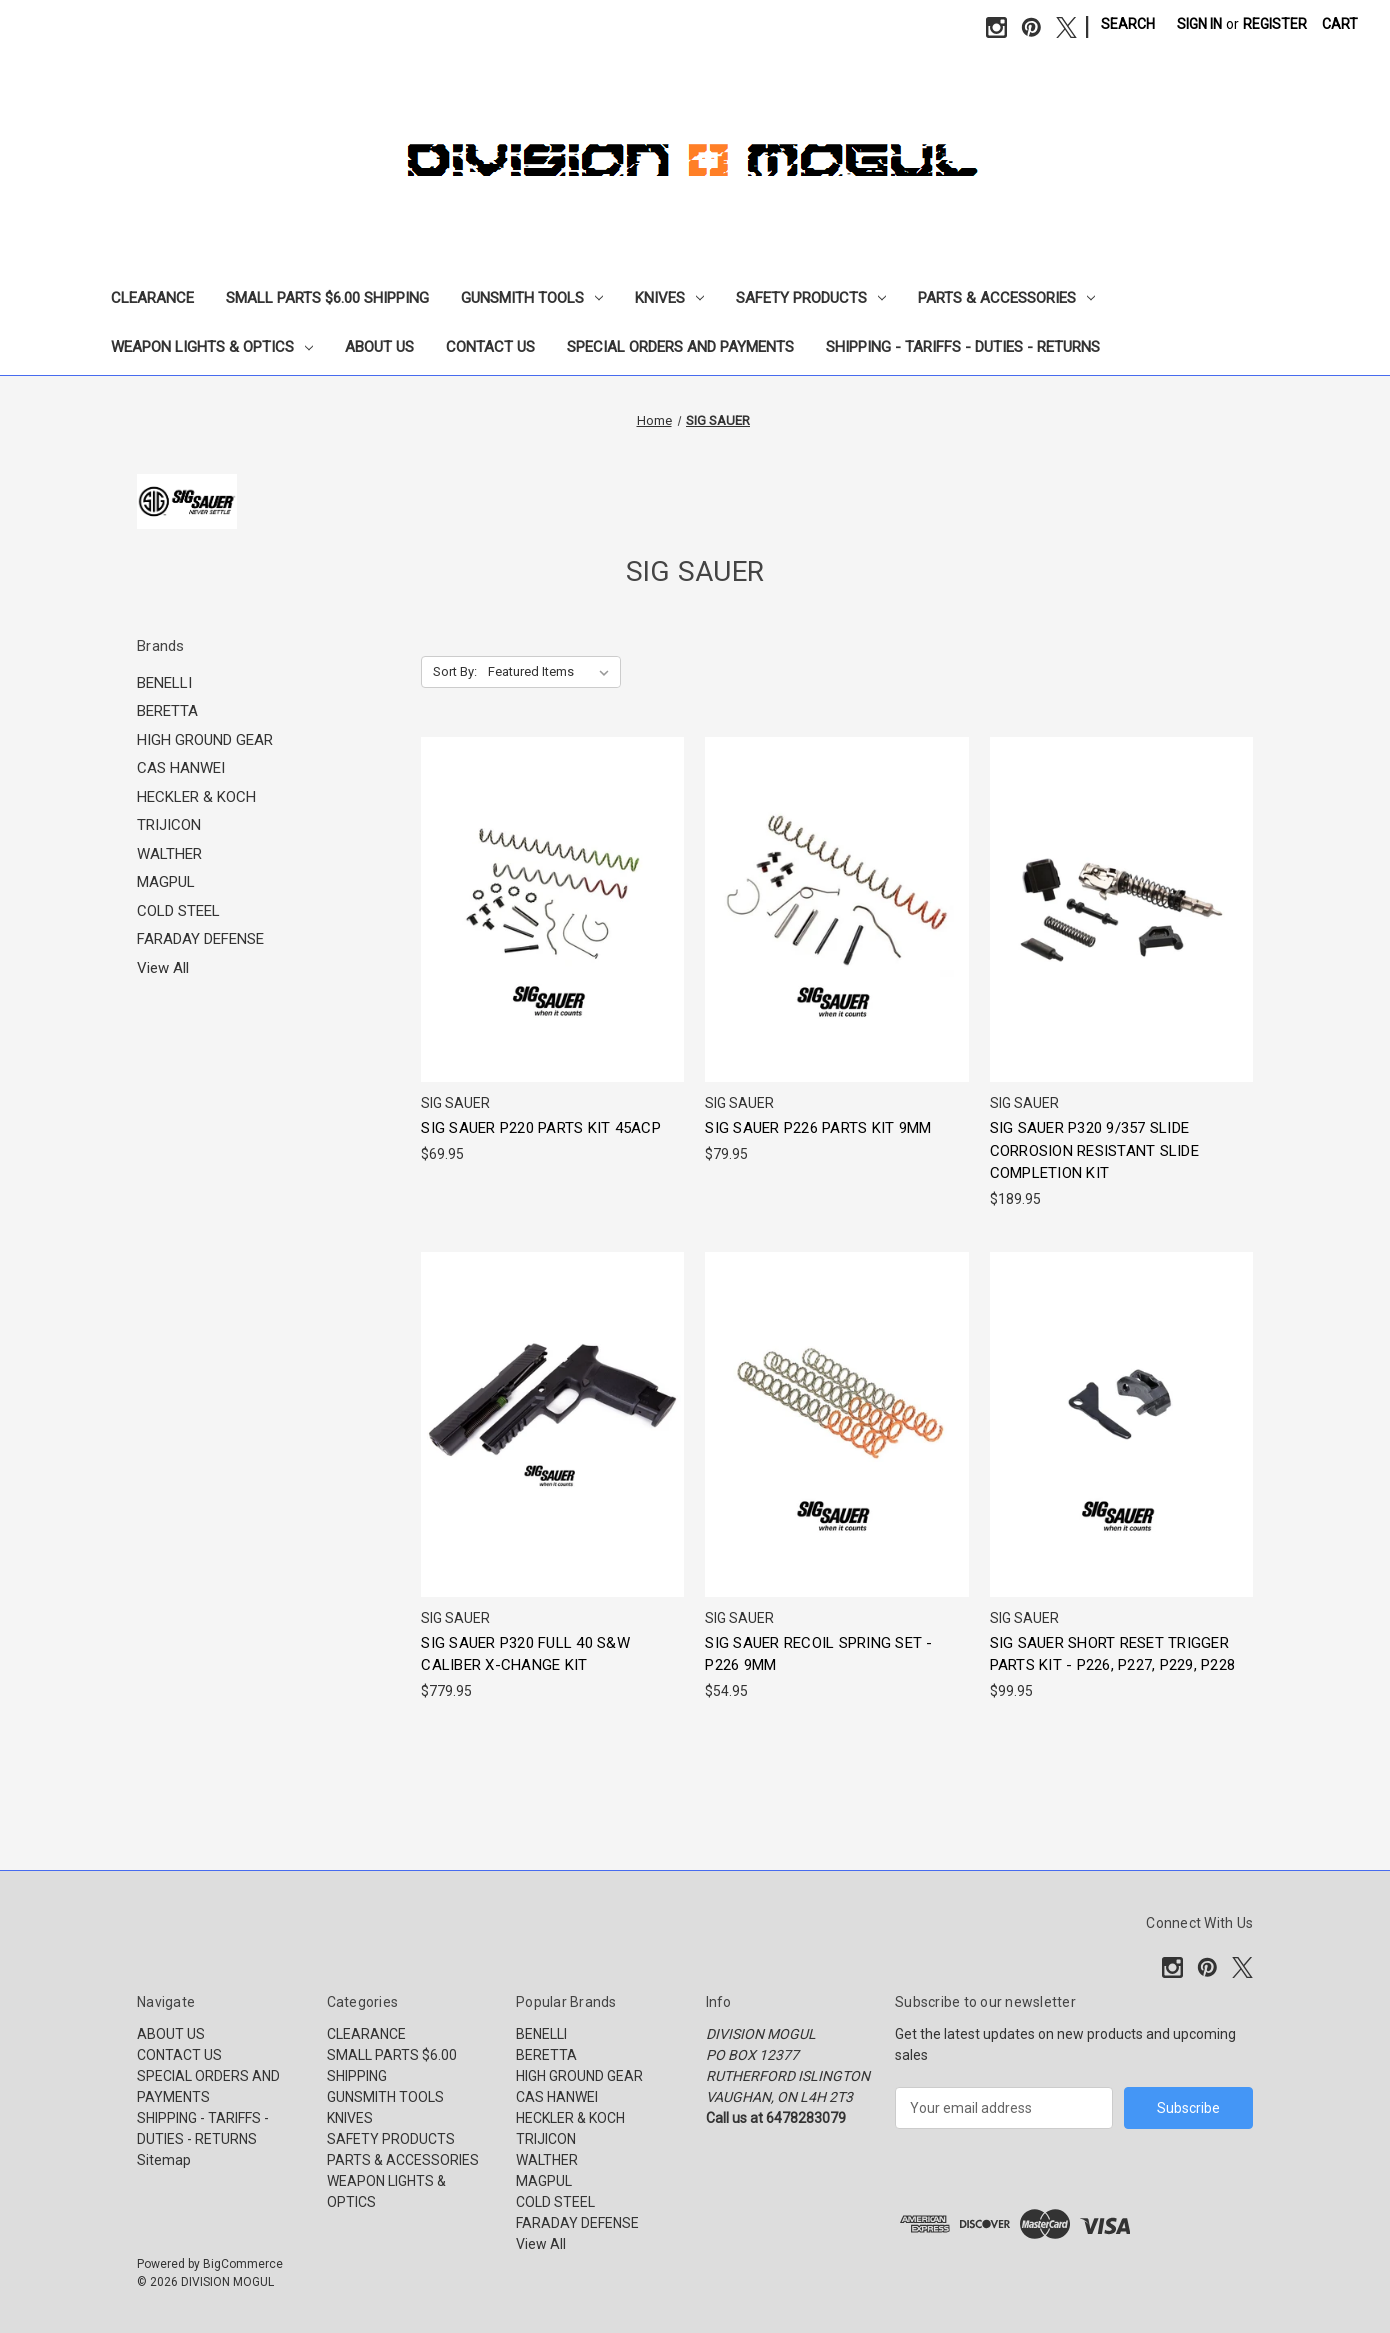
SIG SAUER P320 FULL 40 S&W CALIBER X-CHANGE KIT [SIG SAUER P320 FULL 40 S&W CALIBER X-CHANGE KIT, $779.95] (525, 1654)
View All (163, 968)
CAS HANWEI (181, 768)
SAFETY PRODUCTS (811, 298)
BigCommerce (243, 2264)
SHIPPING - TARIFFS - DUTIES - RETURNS (963, 347)
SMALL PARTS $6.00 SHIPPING (327, 298)
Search (1128, 24)
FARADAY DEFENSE (200, 939)
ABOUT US (379, 347)
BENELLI (164, 683)
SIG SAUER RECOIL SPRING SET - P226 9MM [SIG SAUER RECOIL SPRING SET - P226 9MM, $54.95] (818, 1654)
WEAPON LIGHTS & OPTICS (212, 347)
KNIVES (669, 298)
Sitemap (164, 2160)
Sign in (1199, 24)
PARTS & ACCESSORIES (1006, 298)
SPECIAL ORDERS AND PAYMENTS (680, 347)
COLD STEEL (178, 911)
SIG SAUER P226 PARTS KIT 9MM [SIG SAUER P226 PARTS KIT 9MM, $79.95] (818, 1128)
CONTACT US (490, 347)
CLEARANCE (152, 298)
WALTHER (169, 854)
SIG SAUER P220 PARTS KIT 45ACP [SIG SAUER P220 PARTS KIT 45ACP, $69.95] (541, 1128)
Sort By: (455, 671)
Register (1275, 24)
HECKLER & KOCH (196, 797)
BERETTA (167, 711)
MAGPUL (166, 882)
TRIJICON (169, 825)
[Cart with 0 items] (1340, 24)
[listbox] (552, 672)
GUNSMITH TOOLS (532, 298)
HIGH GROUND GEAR (205, 740)
